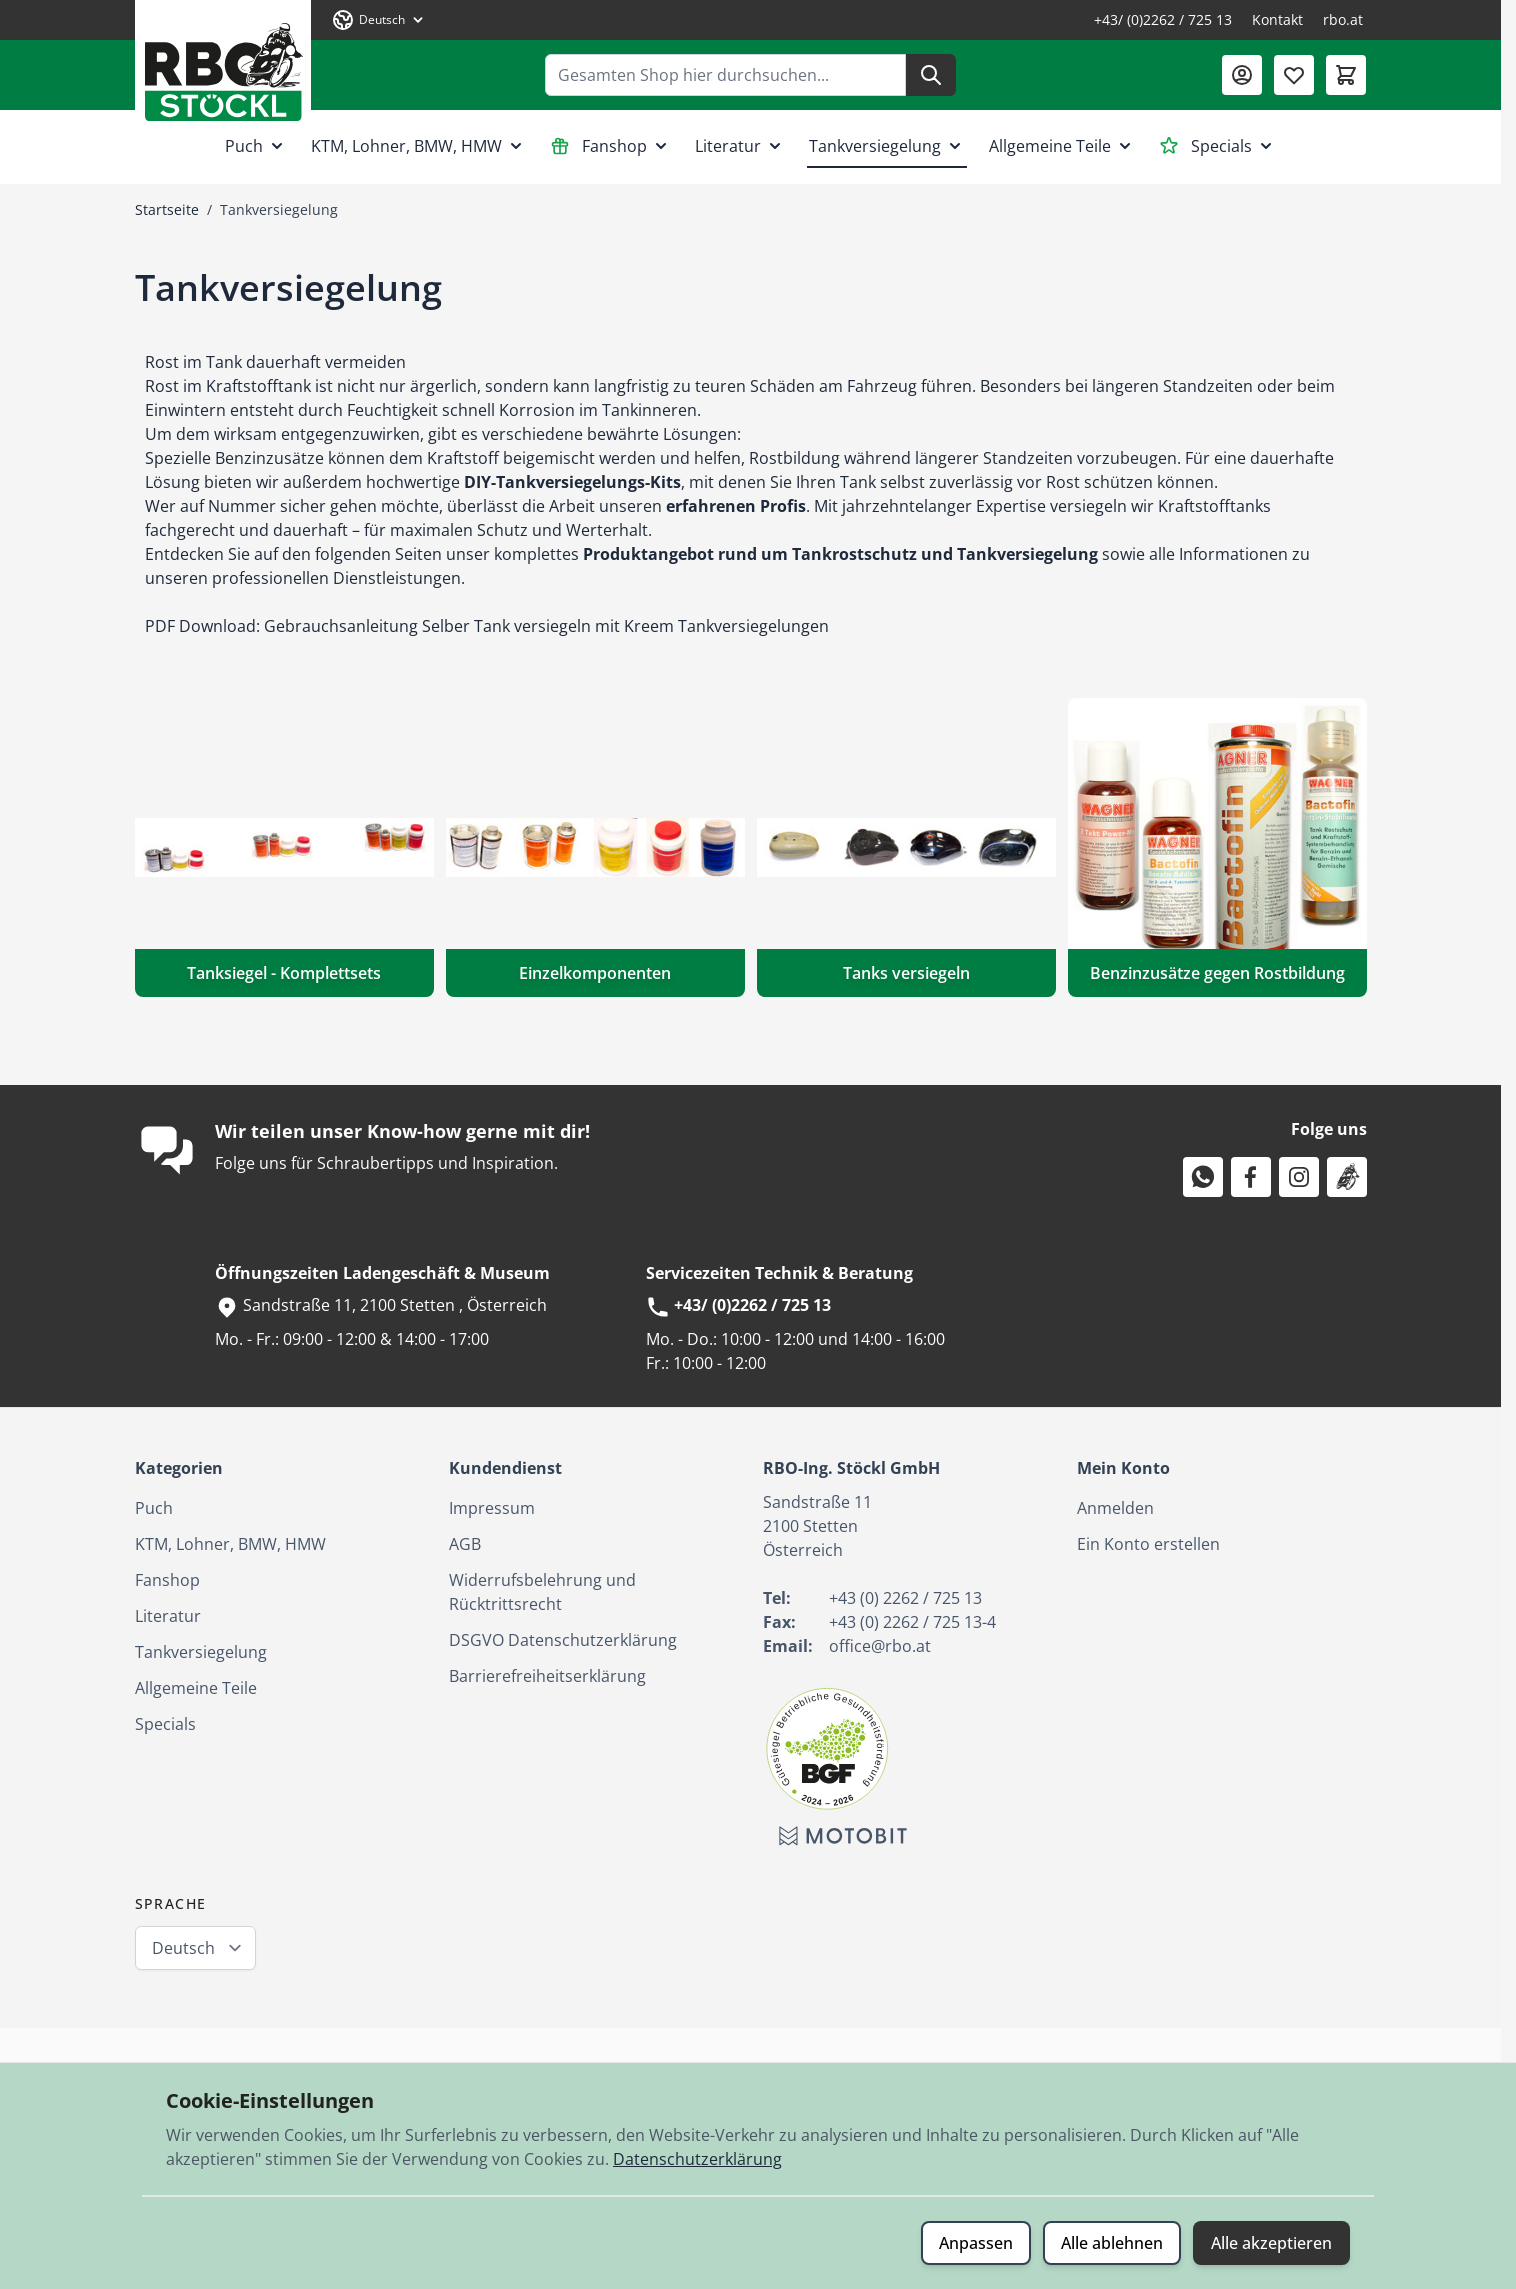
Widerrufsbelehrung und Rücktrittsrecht (542, 1592)
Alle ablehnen (1112, 2243)
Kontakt (1277, 19)
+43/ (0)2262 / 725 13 (1163, 19)
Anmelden (1115, 1508)
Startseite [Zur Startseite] (167, 209)
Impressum (492, 1508)
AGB (465, 1544)
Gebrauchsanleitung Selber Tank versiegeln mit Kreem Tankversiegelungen (546, 626)
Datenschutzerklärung (697, 2159)
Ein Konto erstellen (1148, 1544)
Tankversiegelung (887, 146)
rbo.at (1343, 19)
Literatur (740, 146)
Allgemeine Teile (1062, 146)
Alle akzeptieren (1271, 2243)
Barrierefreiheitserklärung (547, 1676)
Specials (1217, 146)
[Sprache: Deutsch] (379, 20)
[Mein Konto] (1242, 75)
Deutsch (183, 1948)
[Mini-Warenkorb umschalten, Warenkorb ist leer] (1346, 75)
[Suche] (931, 75)
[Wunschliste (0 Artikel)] (1294, 75)
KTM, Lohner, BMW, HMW (418, 146)
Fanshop (610, 146)
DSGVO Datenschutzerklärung (563, 1640)
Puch (256, 146)
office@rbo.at (880, 1646)
